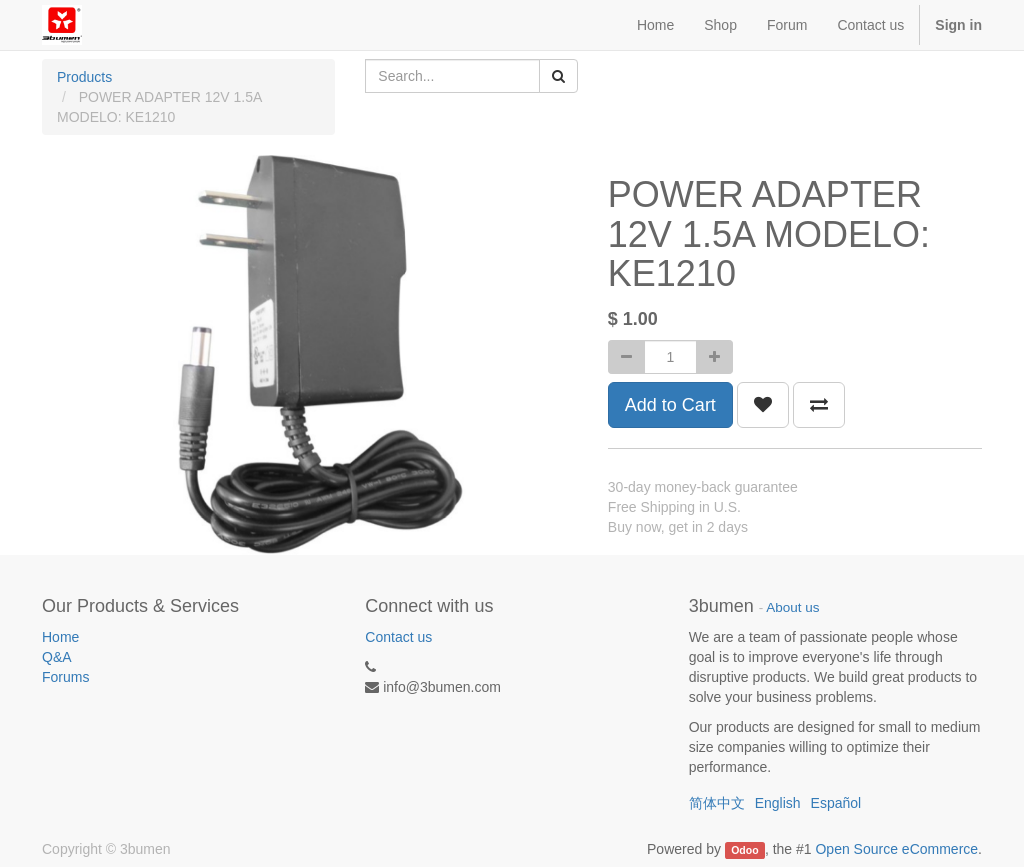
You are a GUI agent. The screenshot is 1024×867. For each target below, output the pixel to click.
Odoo (744, 850)
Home (60, 637)
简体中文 (717, 803)
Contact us (398, 637)
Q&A (57, 657)
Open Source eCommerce (896, 849)
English (778, 803)
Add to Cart (670, 405)
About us (792, 607)
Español (836, 803)
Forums (65, 677)
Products (84, 77)
